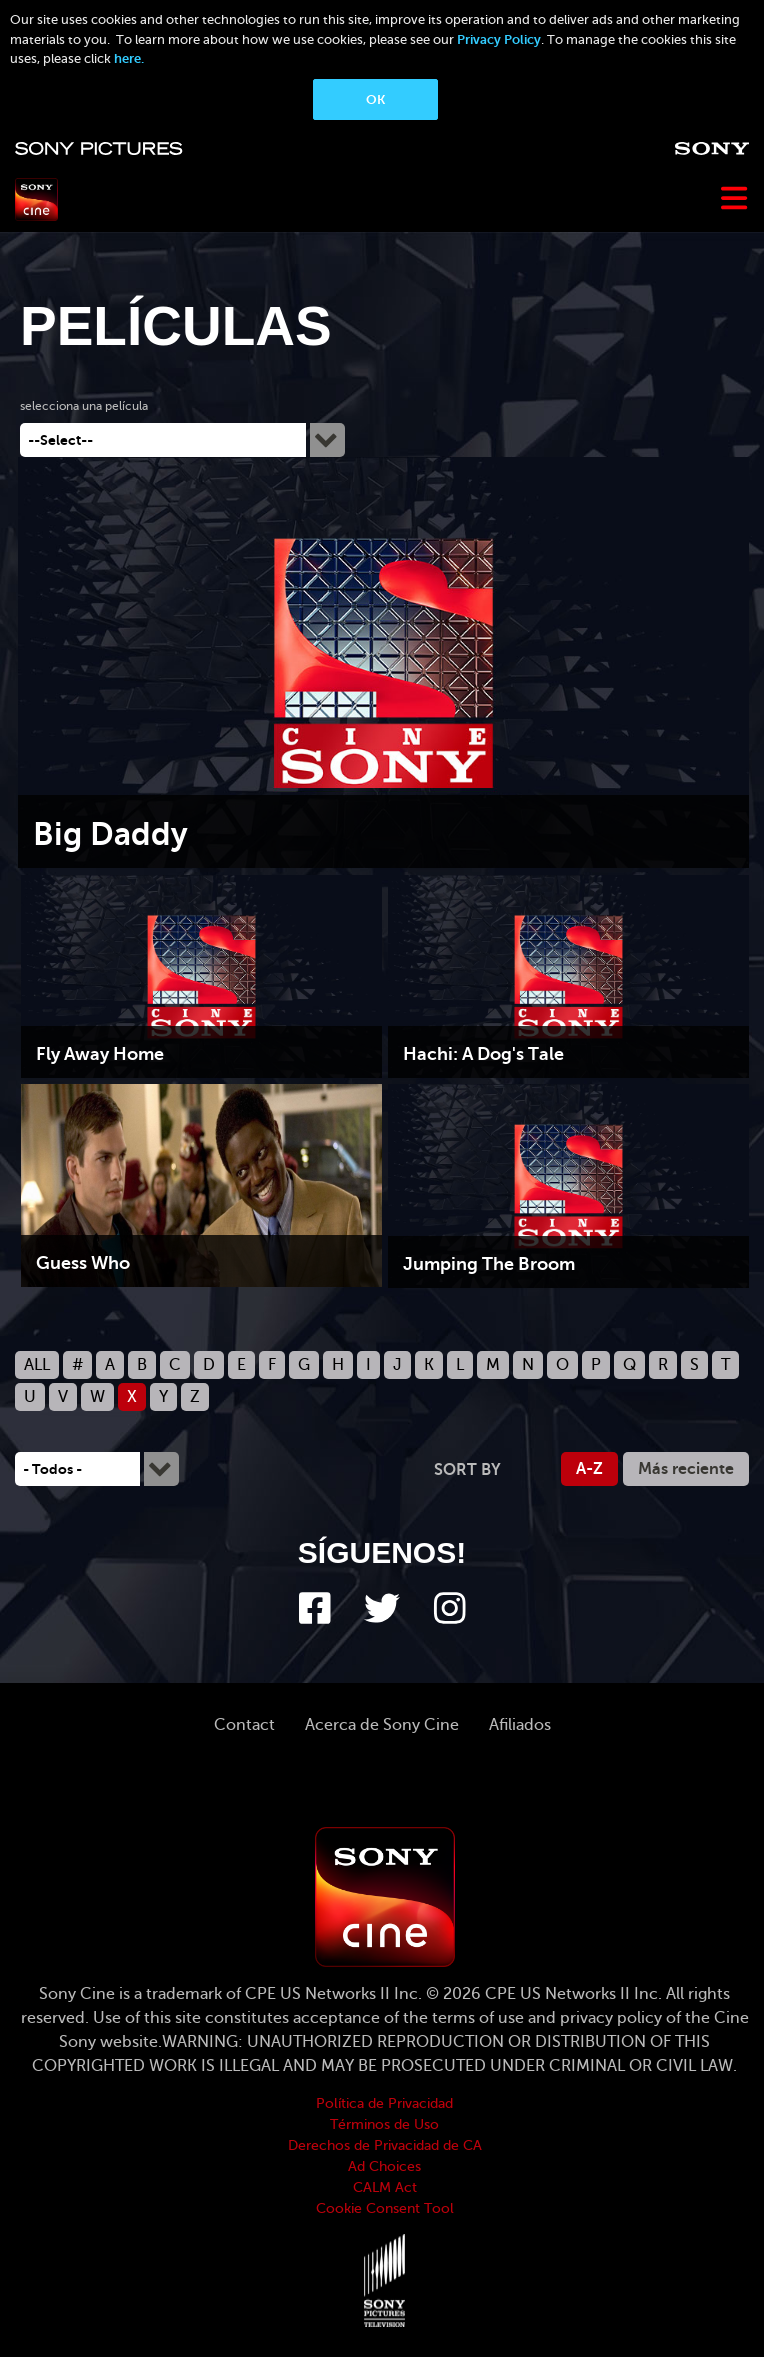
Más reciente (686, 1469)
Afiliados (520, 1725)
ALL (37, 1365)
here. (129, 58)
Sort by (467, 1470)
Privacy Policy (499, 39)
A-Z (589, 1469)
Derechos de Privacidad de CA (385, 2145)
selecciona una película (84, 406)
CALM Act (385, 2187)
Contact (244, 1725)
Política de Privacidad (384, 2103)
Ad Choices (384, 2166)
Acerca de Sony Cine (382, 1725)
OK (375, 99)
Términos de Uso (384, 2124)
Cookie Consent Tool (385, 2208)
